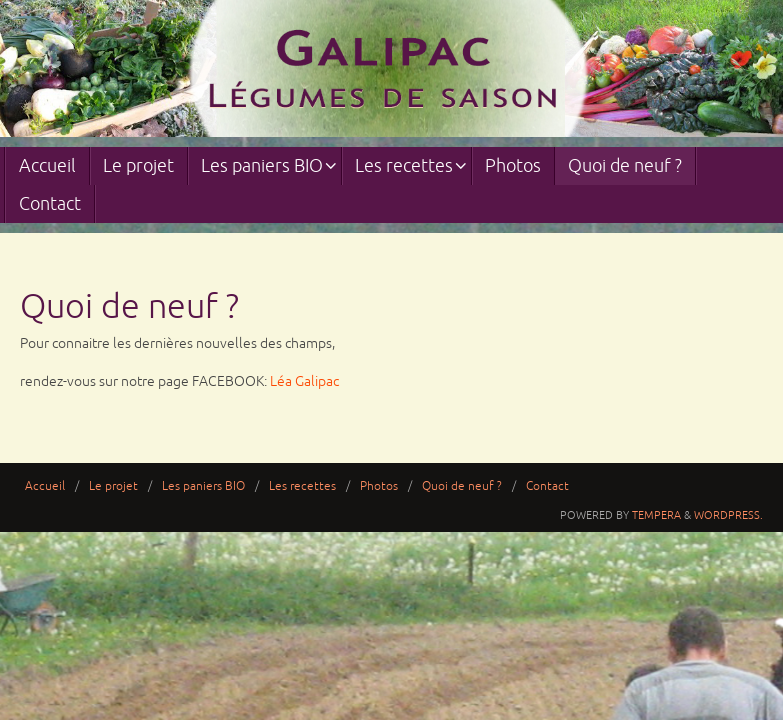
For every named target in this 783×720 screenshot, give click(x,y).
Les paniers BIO (203, 486)
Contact (547, 486)
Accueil (45, 486)
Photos (379, 486)
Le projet (113, 486)
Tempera (656, 515)
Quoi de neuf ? (462, 486)
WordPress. (728, 515)
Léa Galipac (304, 381)
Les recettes (302, 486)
